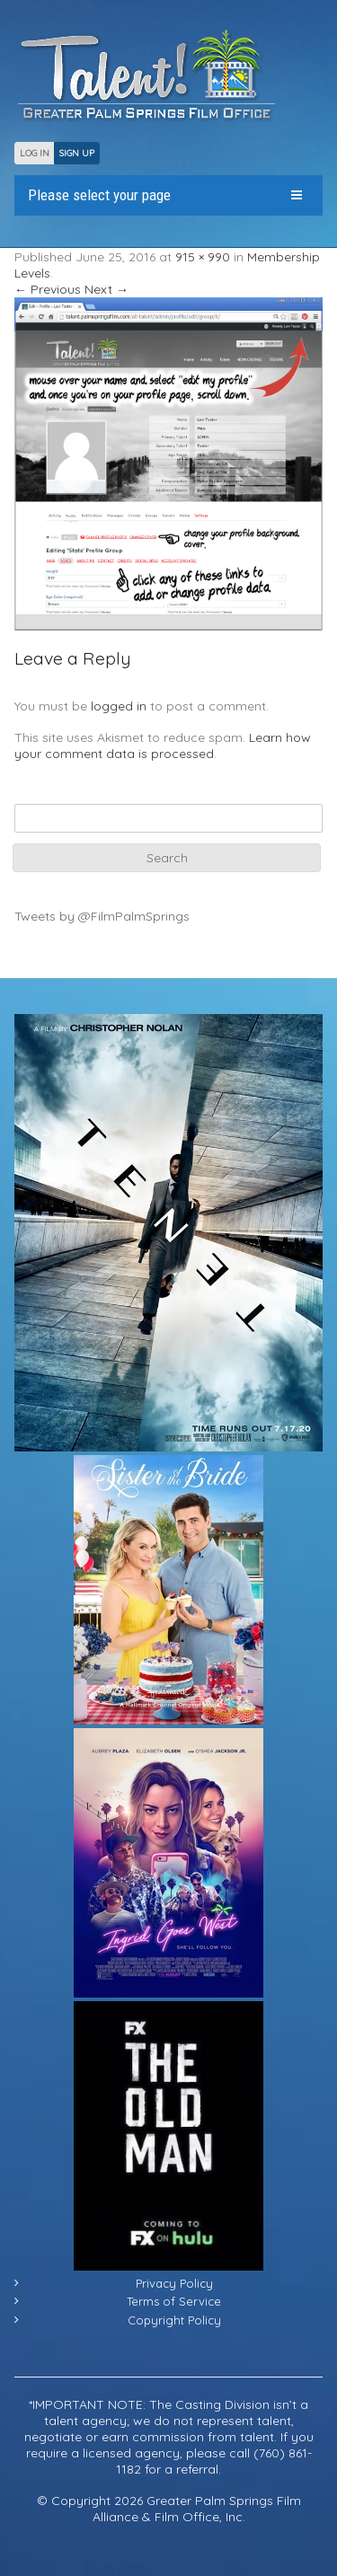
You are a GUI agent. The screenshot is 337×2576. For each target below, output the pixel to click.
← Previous (47, 289)
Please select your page (99, 195)
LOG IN (34, 153)
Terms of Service (174, 2301)
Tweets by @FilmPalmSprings (102, 916)
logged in (118, 706)
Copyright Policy (174, 2320)
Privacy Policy (174, 2283)
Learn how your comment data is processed (162, 745)
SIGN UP (76, 153)
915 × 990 (202, 257)
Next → (106, 289)
